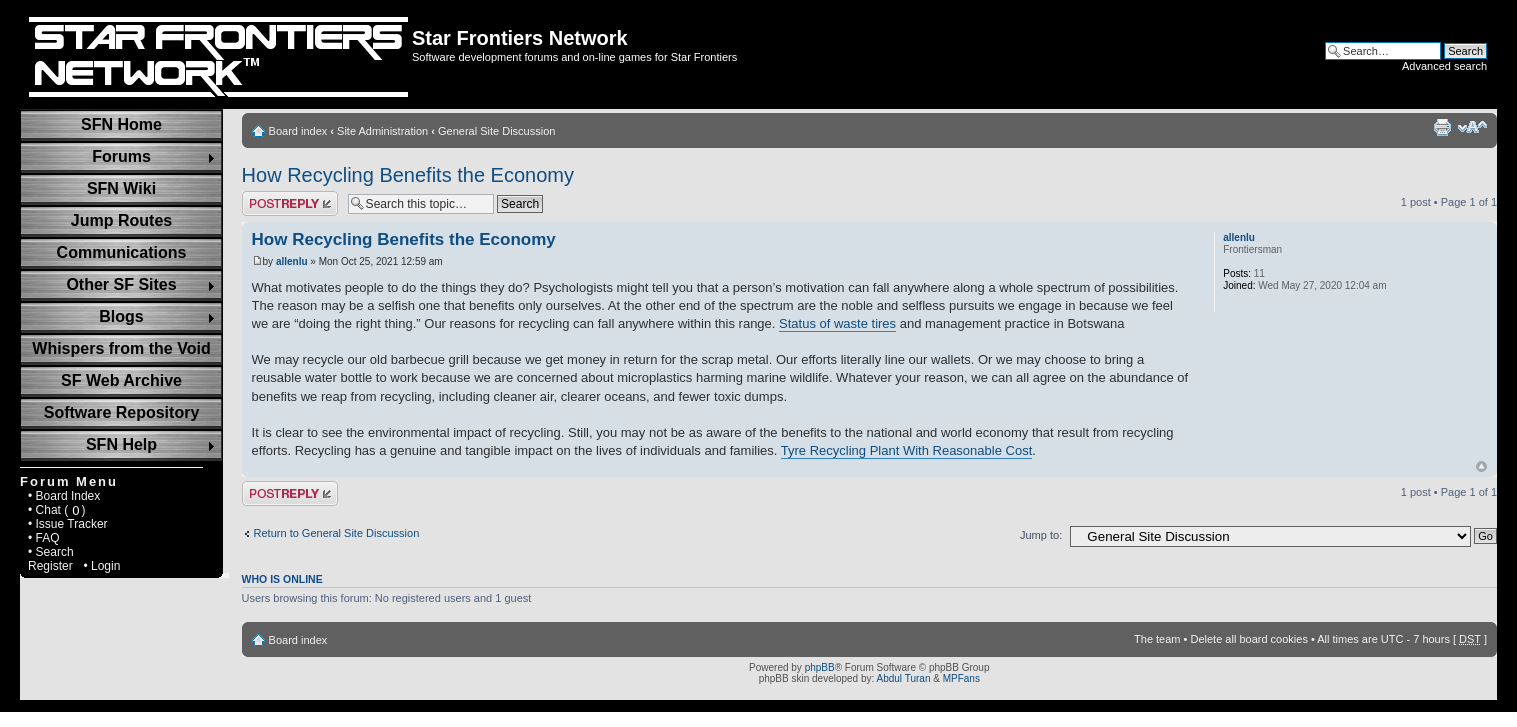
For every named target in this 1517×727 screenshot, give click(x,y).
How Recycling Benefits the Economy (408, 175)
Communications (122, 252)
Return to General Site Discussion (337, 533)
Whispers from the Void (121, 348)
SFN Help (121, 444)
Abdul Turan (904, 678)
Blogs (121, 316)
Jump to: (1041, 535)
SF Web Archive (121, 380)
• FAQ (44, 538)
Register (50, 566)
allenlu (292, 261)
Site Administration (382, 131)
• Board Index (64, 496)
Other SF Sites (121, 284)
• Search (51, 552)
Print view (1442, 127)
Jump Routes (121, 220)
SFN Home (121, 124)
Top (1481, 466)
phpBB (820, 667)
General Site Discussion (496, 131)
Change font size (1472, 127)
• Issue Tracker (68, 524)
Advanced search (1444, 66)
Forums (121, 156)
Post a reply (290, 203)
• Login (101, 566)
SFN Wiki (121, 188)
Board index (298, 131)
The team (1157, 639)
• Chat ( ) (57, 510)
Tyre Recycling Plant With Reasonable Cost (906, 450)
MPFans (961, 678)
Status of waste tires (837, 323)
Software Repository (122, 412)
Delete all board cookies (1248, 639)
